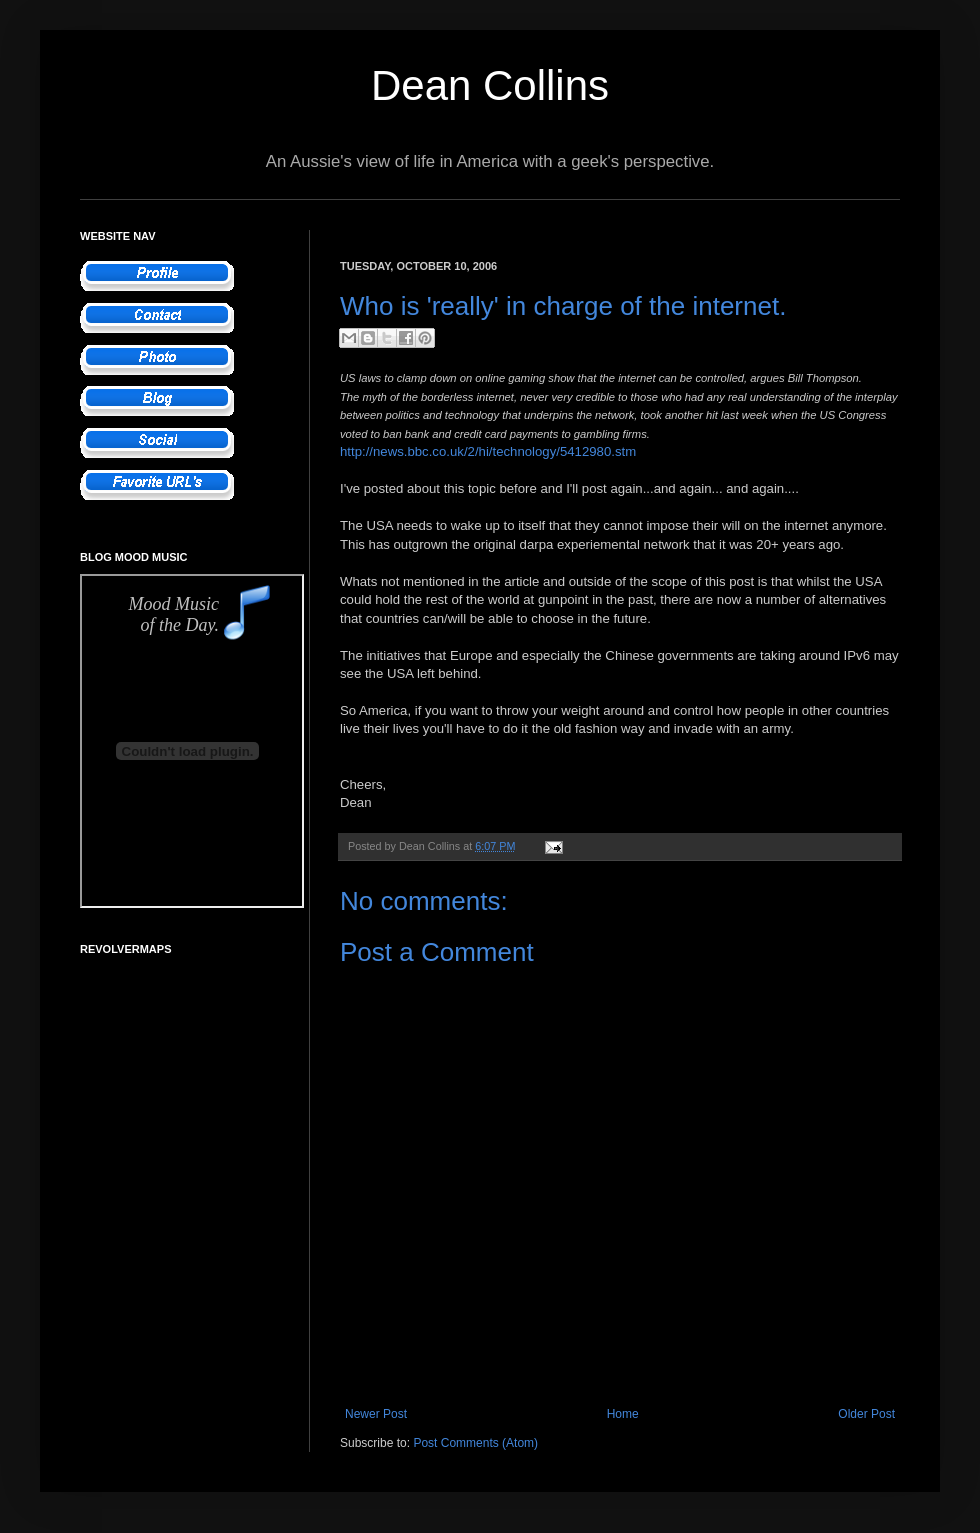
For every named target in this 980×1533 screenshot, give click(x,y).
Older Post (866, 1414)
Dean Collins (490, 85)
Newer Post (376, 1414)
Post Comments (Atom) (475, 1443)
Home (623, 1414)
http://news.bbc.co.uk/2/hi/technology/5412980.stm (488, 451)
